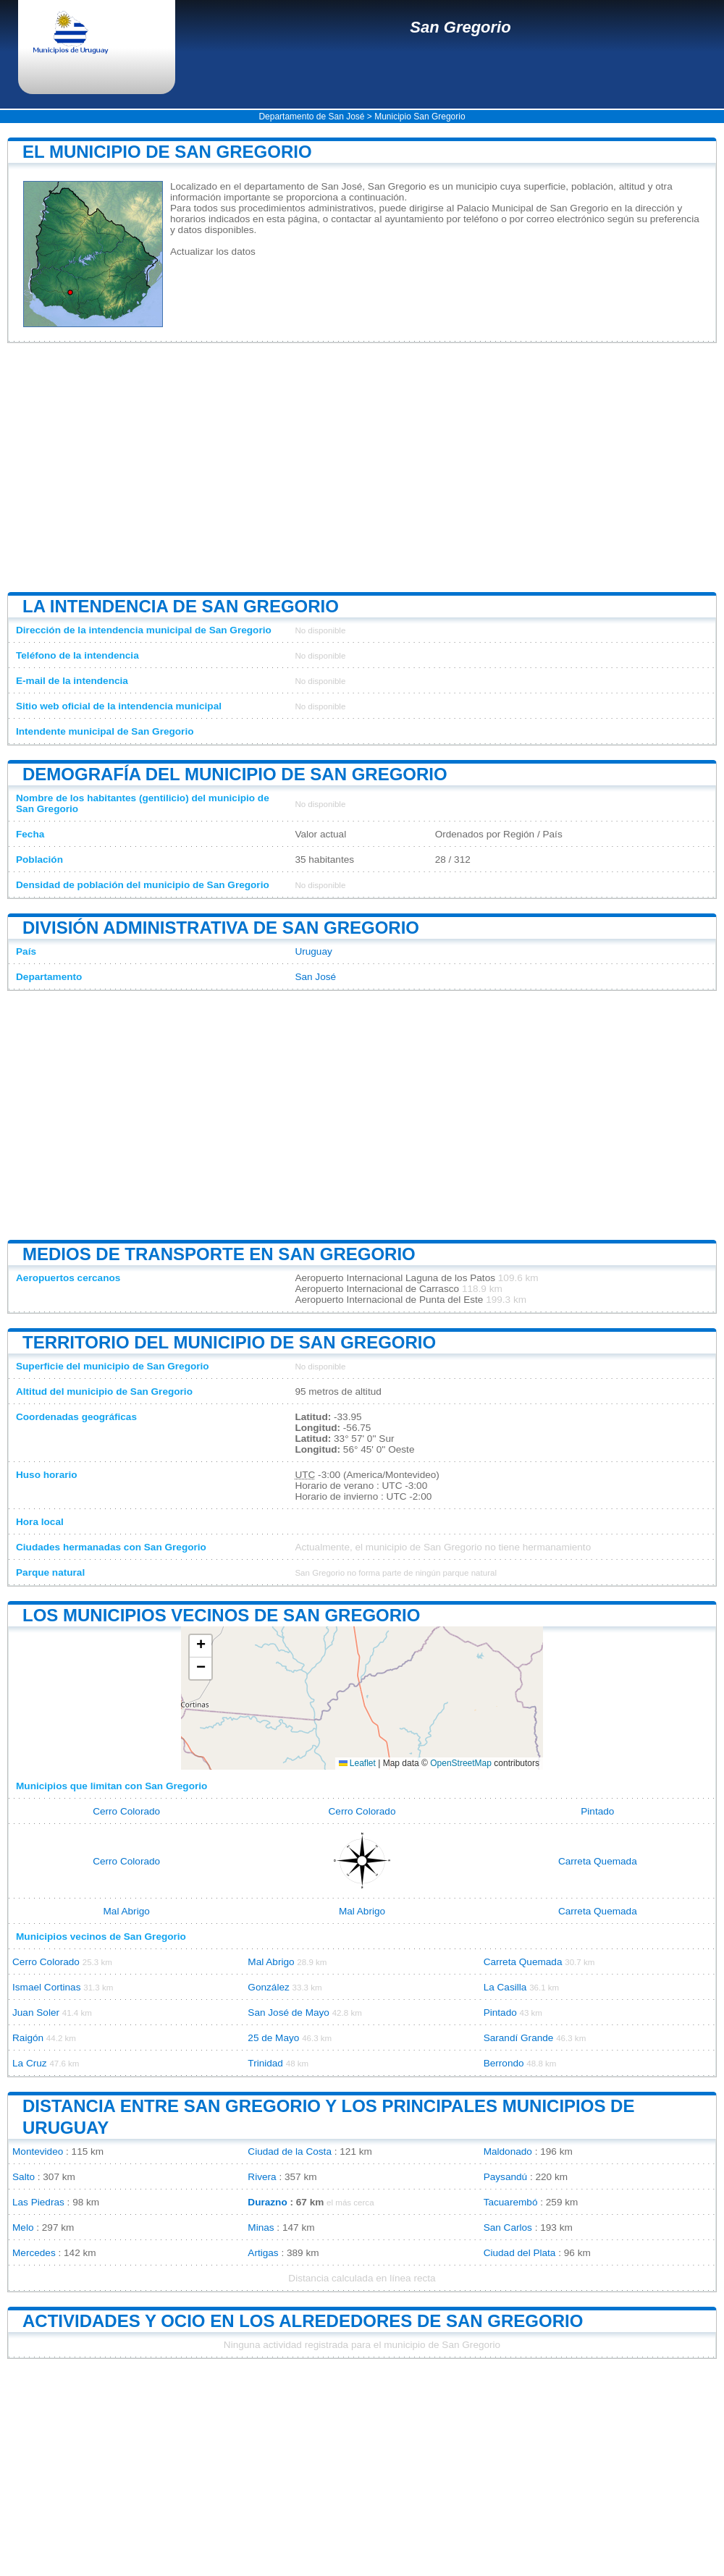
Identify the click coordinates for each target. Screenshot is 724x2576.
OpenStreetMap (461, 1763)
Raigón (27, 2037)
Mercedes (34, 2252)
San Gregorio (460, 27)
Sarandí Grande (519, 2037)
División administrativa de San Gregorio (220, 927)
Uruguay (313, 951)
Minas (261, 2227)
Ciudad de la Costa (290, 2151)
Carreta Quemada (597, 1861)
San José (315, 976)
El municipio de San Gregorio (167, 151)
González (268, 1987)
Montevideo (37, 2151)
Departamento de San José (311, 116)
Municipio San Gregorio (419, 116)
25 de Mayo (273, 2037)
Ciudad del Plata (520, 2252)
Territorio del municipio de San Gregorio (229, 1342)
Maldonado (508, 2151)
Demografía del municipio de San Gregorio (234, 774)
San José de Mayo (288, 2012)
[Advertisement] (362, 467)
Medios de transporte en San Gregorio (219, 1254)
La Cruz (29, 2063)
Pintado (597, 1811)
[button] (200, 1646)
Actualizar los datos (213, 251)
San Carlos (508, 2227)
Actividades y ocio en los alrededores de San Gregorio (302, 2321)
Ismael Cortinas (46, 1987)
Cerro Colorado (126, 1811)
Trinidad (265, 2063)
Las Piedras (38, 2202)
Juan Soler (35, 2012)
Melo (22, 2227)
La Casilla (505, 1987)
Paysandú (505, 2176)
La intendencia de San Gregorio (180, 606)
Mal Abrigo (127, 1911)
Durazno (267, 2202)
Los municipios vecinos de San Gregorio (221, 1615)
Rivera (262, 2176)
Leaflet (357, 1763)
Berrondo (504, 2063)
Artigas (263, 2252)
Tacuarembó (511, 2202)
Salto (23, 2176)
